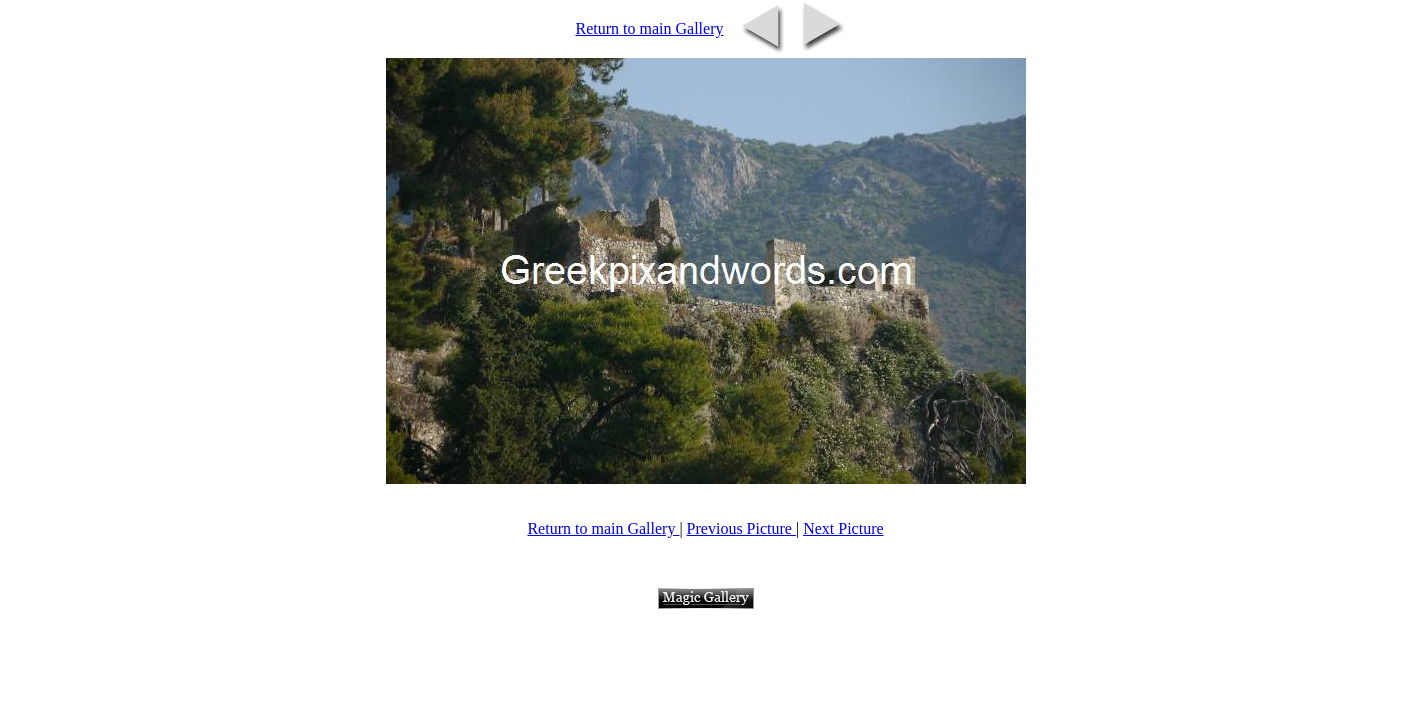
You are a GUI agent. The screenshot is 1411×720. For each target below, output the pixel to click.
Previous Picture (741, 528)
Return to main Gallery (650, 28)
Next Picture (843, 528)
